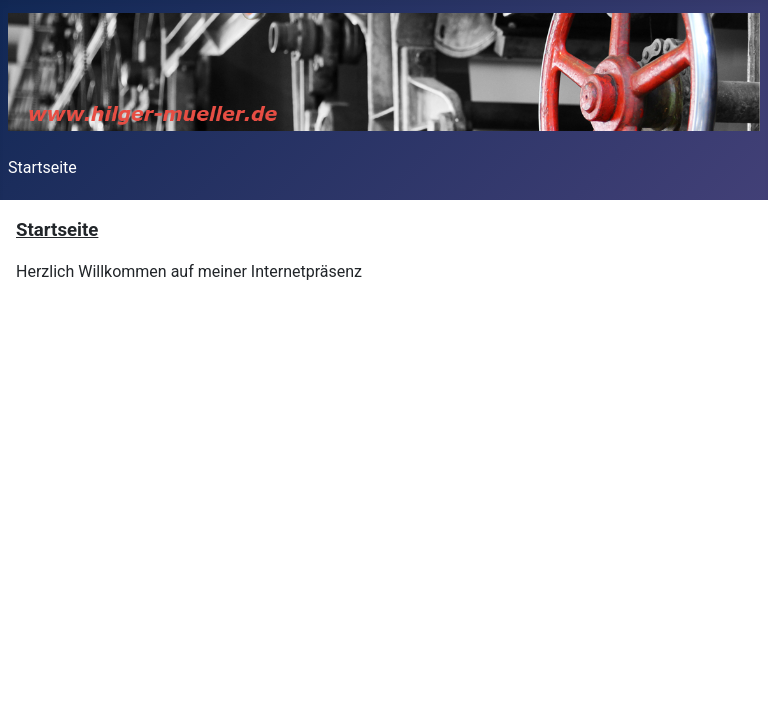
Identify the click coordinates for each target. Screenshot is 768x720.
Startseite (42, 167)
